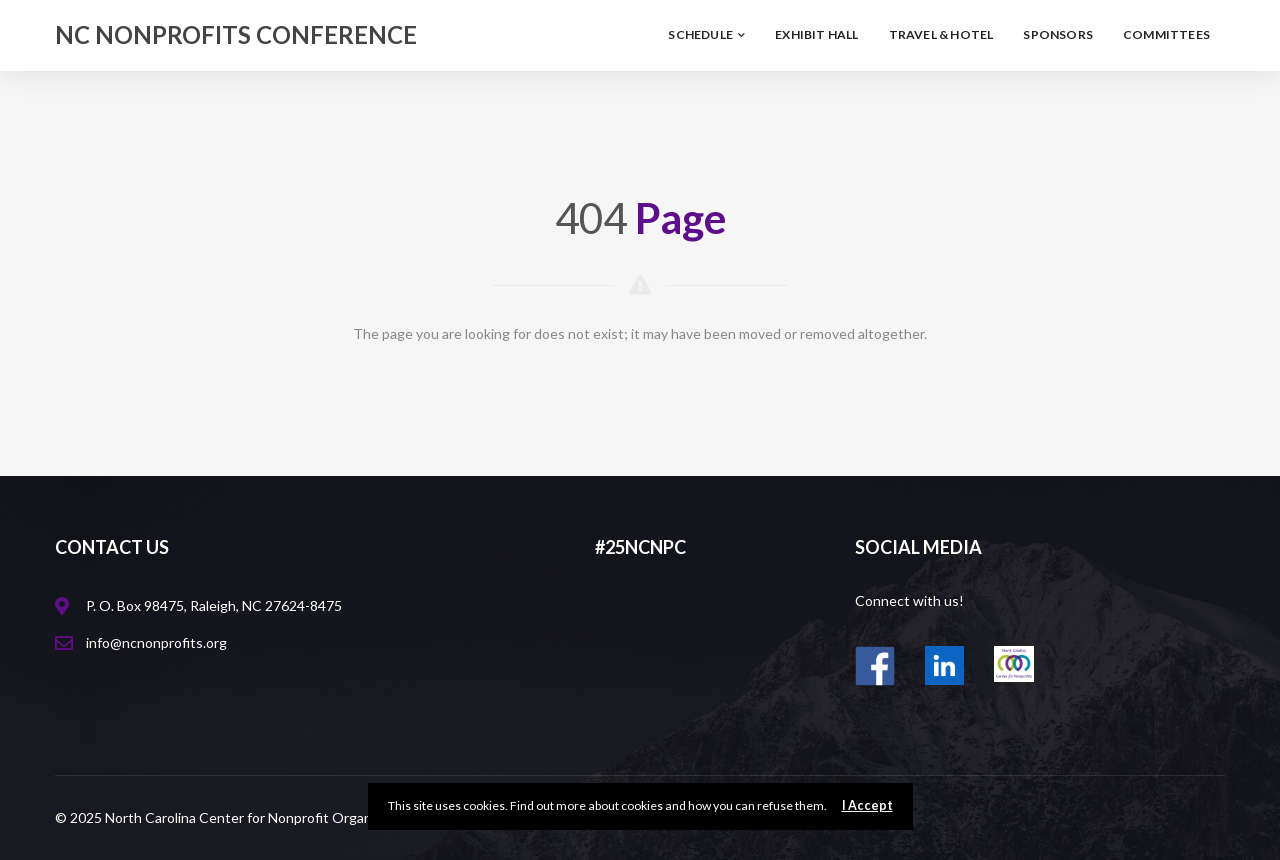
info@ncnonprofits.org (156, 642)
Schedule (706, 34)
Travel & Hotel (941, 34)
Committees (1166, 34)
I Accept (867, 805)
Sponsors (1058, 34)
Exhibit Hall (816, 34)
